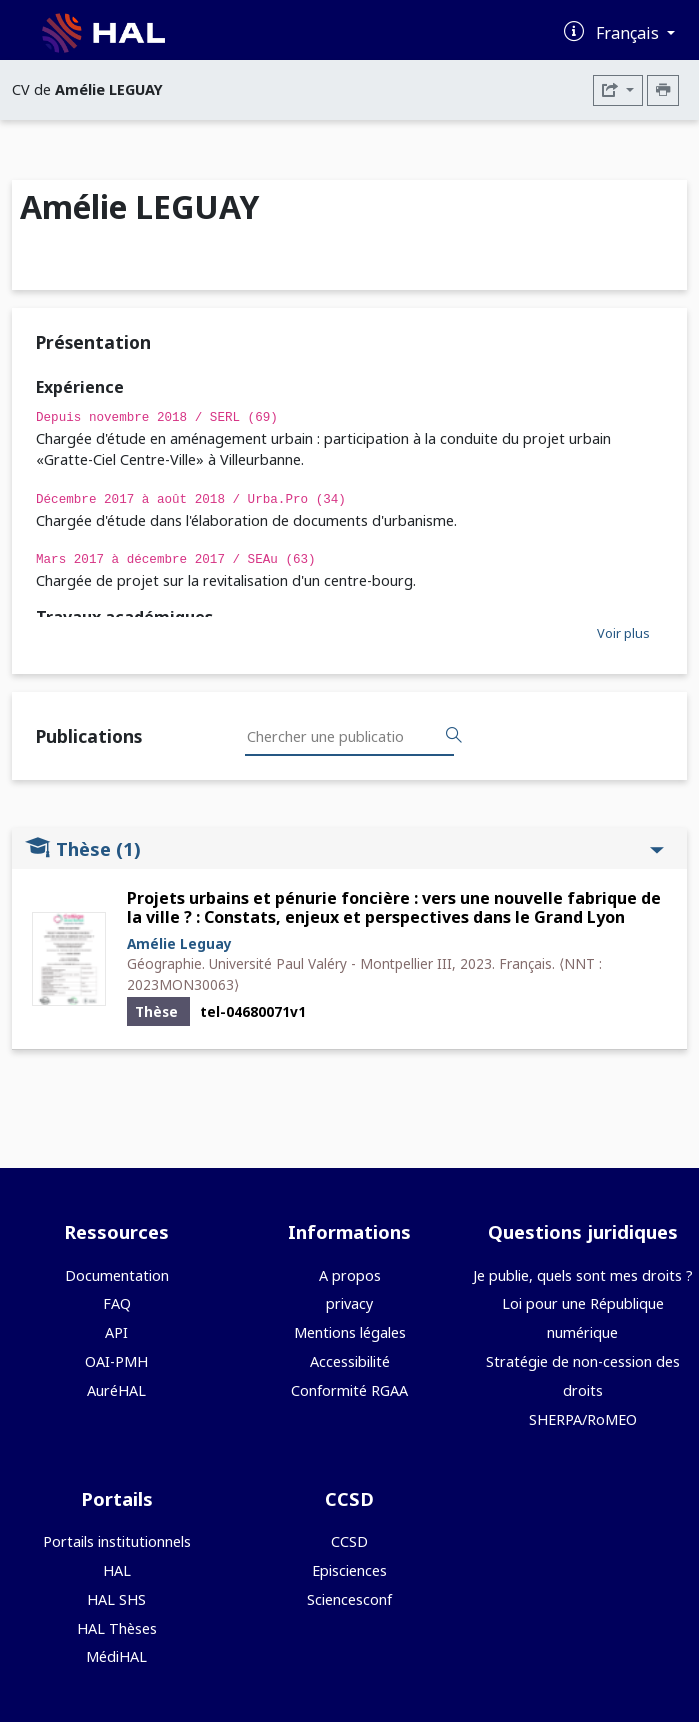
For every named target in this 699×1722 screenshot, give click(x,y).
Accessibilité (350, 1361)
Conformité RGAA (349, 1390)
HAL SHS (116, 1599)
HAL (117, 1570)
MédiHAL (116, 1656)
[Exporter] (618, 90)
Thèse (344, 848)
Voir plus (623, 633)
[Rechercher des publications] (454, 736)
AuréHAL (116, 1390)
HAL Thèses (117, 1628)
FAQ (117, 1303)
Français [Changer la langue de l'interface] (629, 33)
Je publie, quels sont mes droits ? (583, 1275)
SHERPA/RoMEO (583, 1419)
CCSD (349, 1541)
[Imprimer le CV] (663, 90)
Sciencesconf (349, 1599)
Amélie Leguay (179, 943)
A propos (350, 1275)
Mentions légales (350, 1332)
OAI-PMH (116, 1361)
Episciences (349, 1570)
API (116, 1332)
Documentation (117, 1275)
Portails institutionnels (117, 1541)
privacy (349, 1303)
